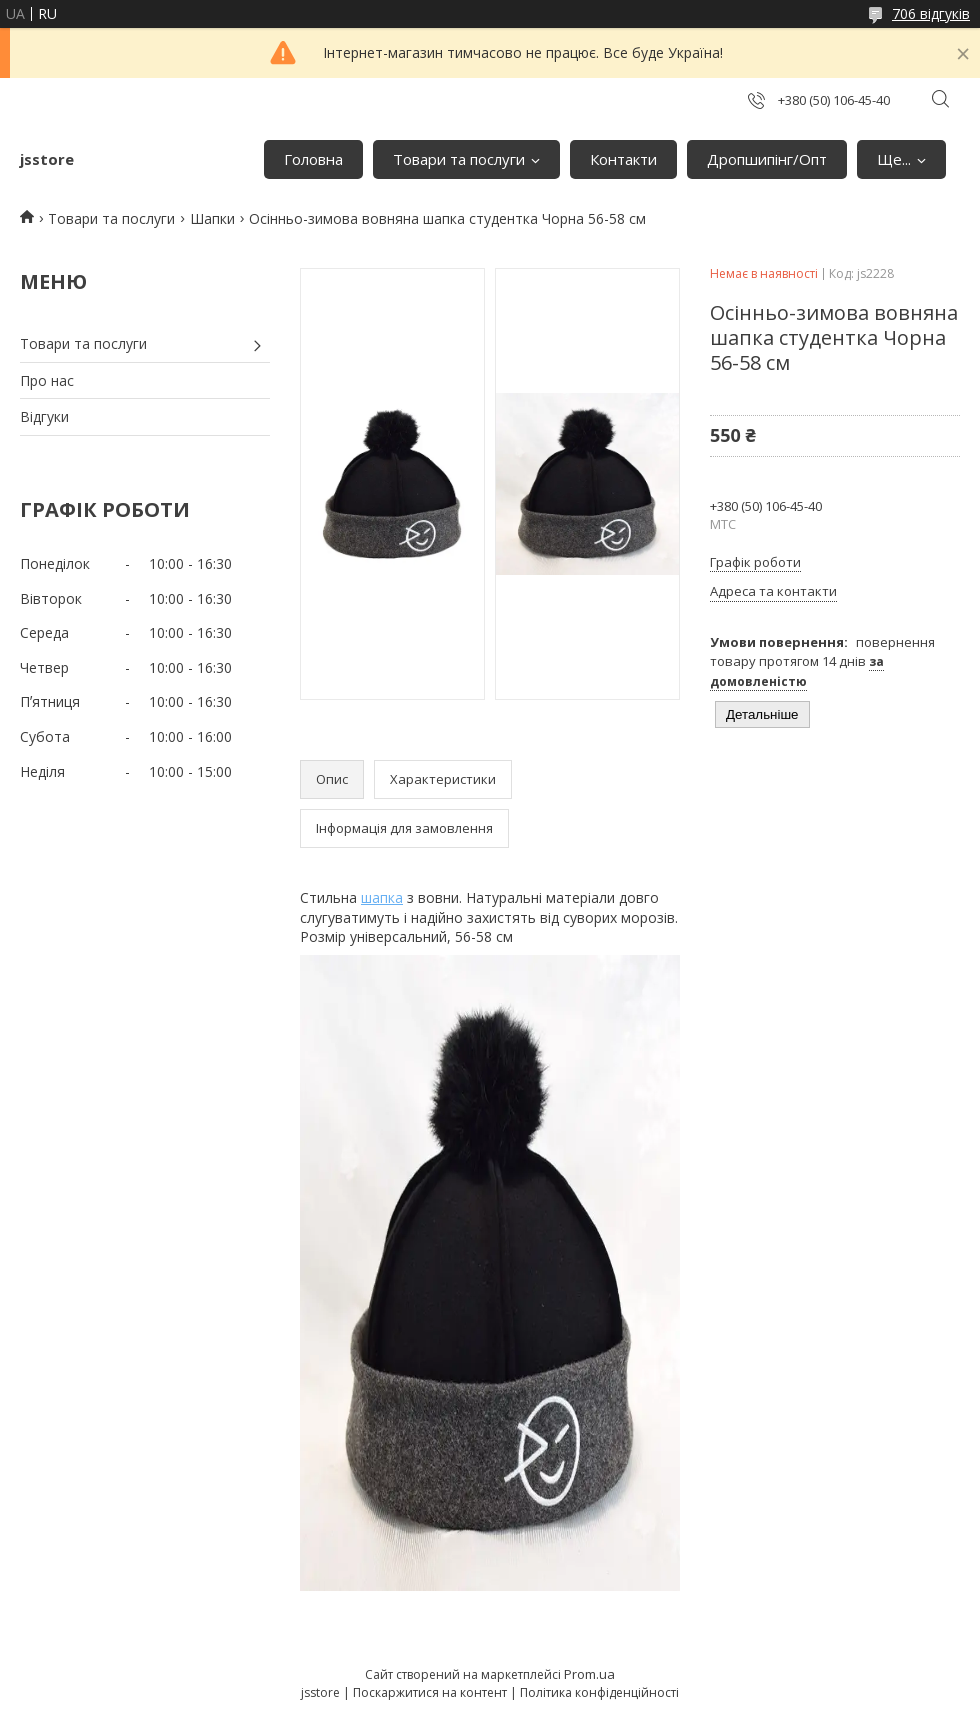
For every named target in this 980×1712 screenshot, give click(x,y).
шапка (382, 897)
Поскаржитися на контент (430, 1692)
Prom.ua (589, 1674)
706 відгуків (931, 13)
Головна (313, 159)
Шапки (212, 218)
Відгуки (44, 416)
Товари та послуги (459, 159)
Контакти (623, 159)
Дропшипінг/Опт (767, 159)
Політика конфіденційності (599, 1692)
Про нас (47, 380)
